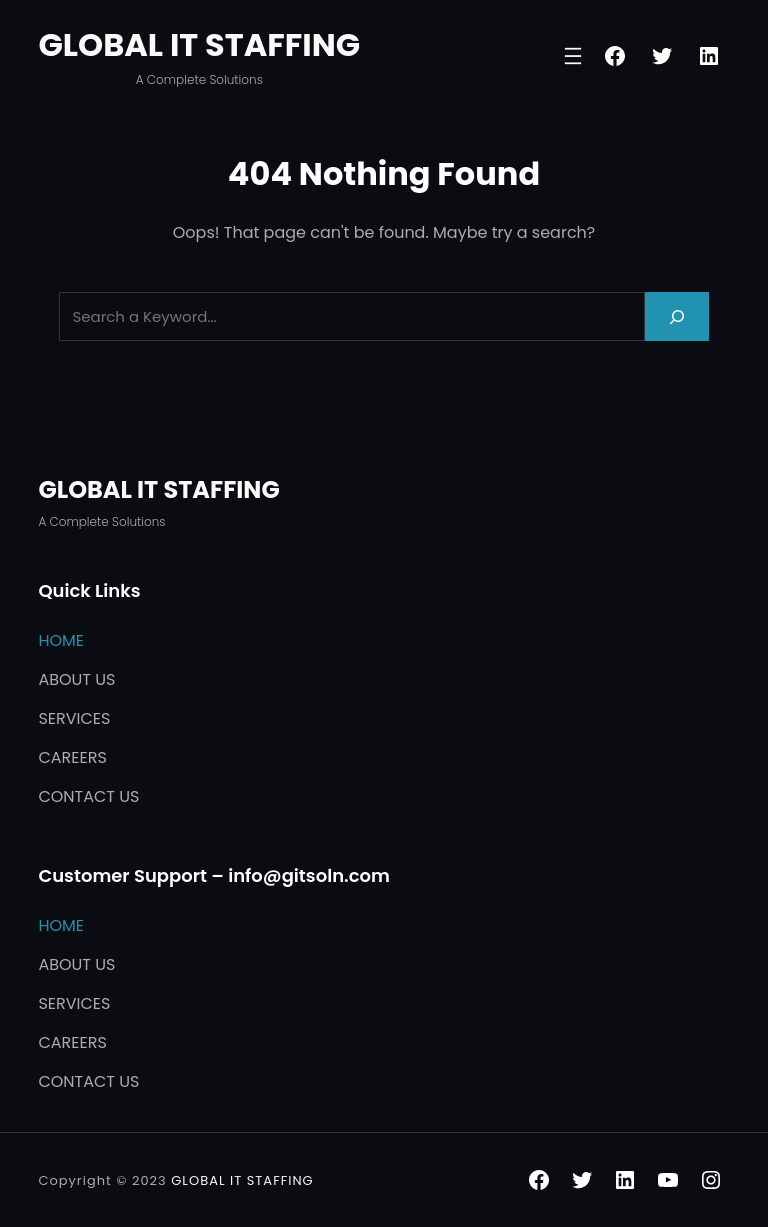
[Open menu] (573, 56)
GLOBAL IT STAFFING (199, 44)
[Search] (677, 316)
